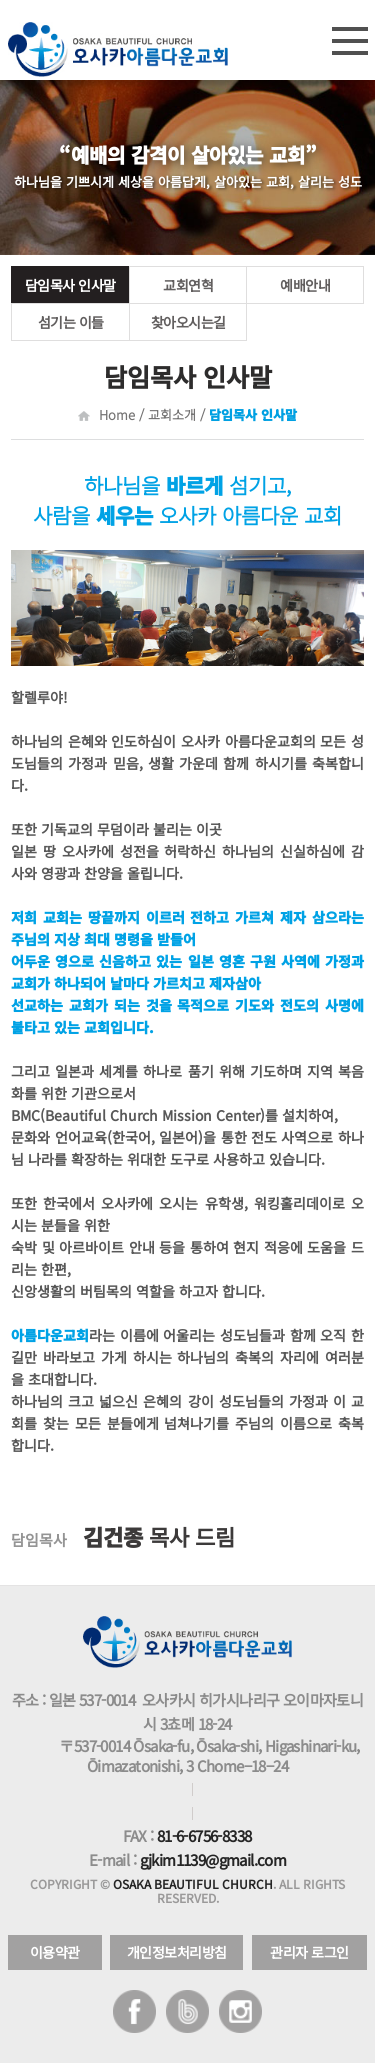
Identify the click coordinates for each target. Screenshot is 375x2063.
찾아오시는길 (188, 322)
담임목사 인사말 (70, 285)
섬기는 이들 (71, 322)
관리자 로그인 (309, 1952)
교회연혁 (188, 285)
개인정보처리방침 (177, 1952)
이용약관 (55, 1952)
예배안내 (305, 285)
